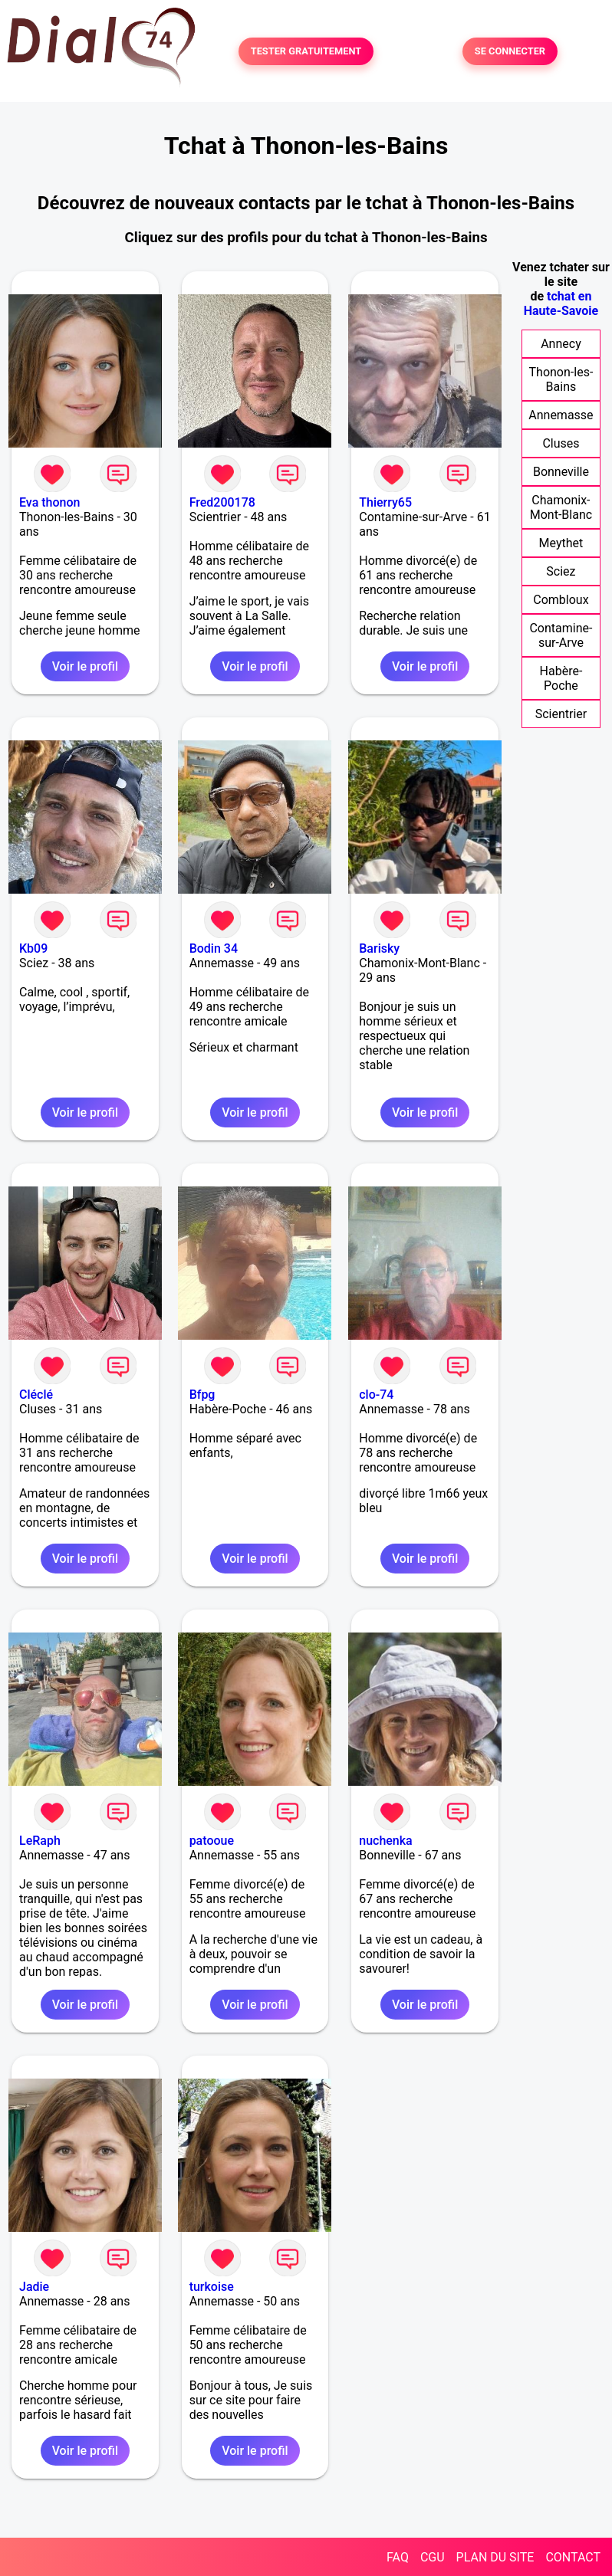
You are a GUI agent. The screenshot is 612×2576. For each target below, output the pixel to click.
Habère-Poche (561, 678)
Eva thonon (49, 502)
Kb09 (33, 948)
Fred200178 (222, 502)
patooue (211, 1840)
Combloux (560, 599)
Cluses (560, 443)
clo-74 (376, 1394)
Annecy (561, 343)
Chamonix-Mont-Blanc (561, 507)
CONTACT (572, 2557)
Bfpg (202, 1394)
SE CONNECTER (510, 51)
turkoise (211, 2286)
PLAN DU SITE (495, 2557)
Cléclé (36, 1394)
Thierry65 (385, 502)
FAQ (398, 2557)
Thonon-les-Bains (561, 379)
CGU (432, 2557)
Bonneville (561, 471)
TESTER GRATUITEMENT (306, 51)
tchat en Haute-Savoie (561, 303)
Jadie (34, 2286)
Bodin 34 (213, 948)
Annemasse (560, 415)
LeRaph (40, 1840)
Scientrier (561, 714)
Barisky (379, 948)
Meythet (561, 543)
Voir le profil (85, 666)
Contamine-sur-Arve (560, 635)
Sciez (560, 571)
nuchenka (386, 1840)
